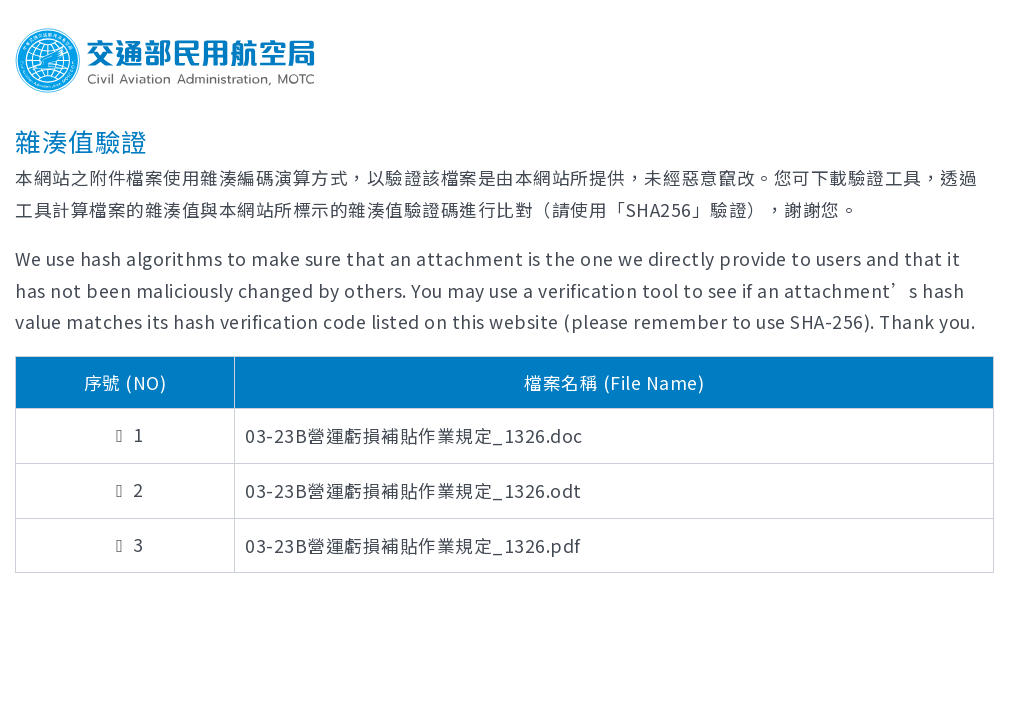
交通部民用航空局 (165, 60)
